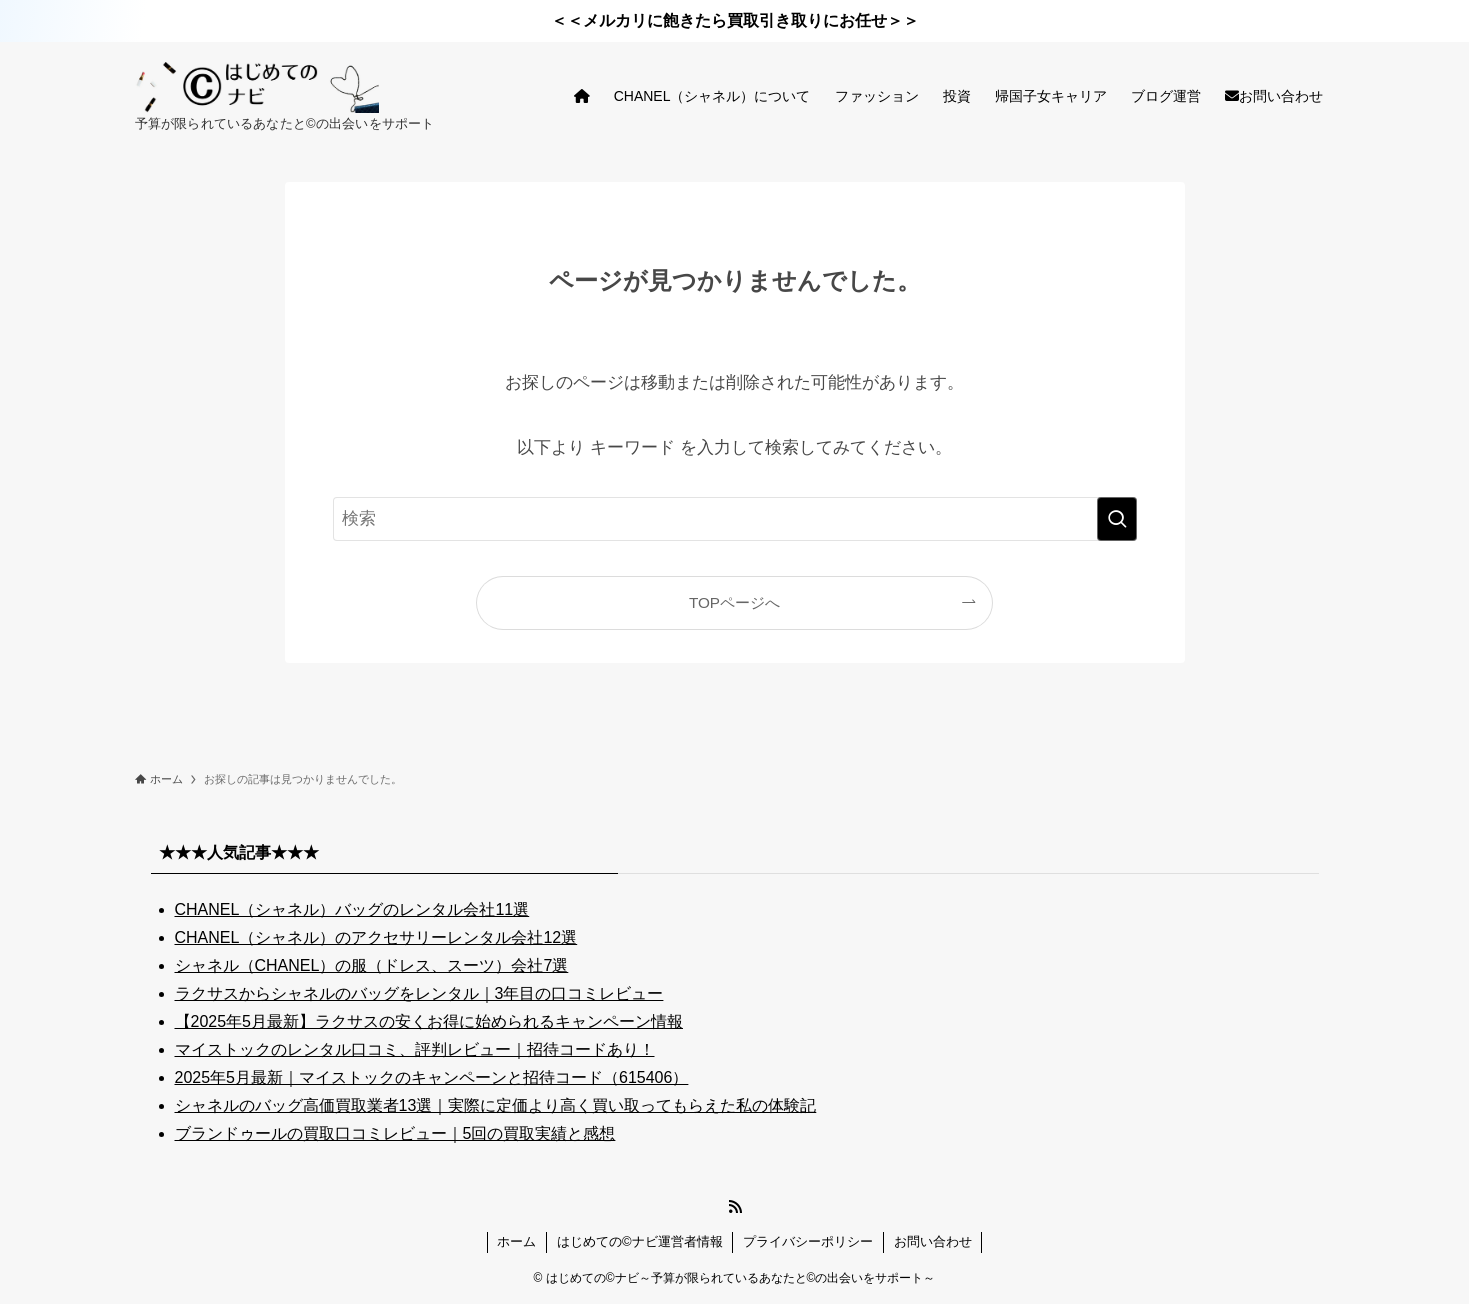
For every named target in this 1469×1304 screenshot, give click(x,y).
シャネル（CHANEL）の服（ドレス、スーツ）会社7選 (372, 965)
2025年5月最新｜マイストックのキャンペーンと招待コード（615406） (432, 1077)
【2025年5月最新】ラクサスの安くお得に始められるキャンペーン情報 (429, 1021)
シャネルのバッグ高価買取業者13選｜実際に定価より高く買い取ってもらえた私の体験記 (496, 1105)
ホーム (516, 1241)
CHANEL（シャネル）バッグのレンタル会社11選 (352, 909)
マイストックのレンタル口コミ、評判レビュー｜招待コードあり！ (415, 1049)
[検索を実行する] (1117, 519)
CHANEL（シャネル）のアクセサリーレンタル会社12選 (376, 937)
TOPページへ (734, 602)
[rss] (735, 1207)
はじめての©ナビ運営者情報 (640, 1241)
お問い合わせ (933, 1241)
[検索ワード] (735, 519)
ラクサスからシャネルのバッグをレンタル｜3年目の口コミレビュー (419, 993)
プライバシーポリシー (808, 1241)
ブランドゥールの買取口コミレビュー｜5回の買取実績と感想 (395, 1133)
